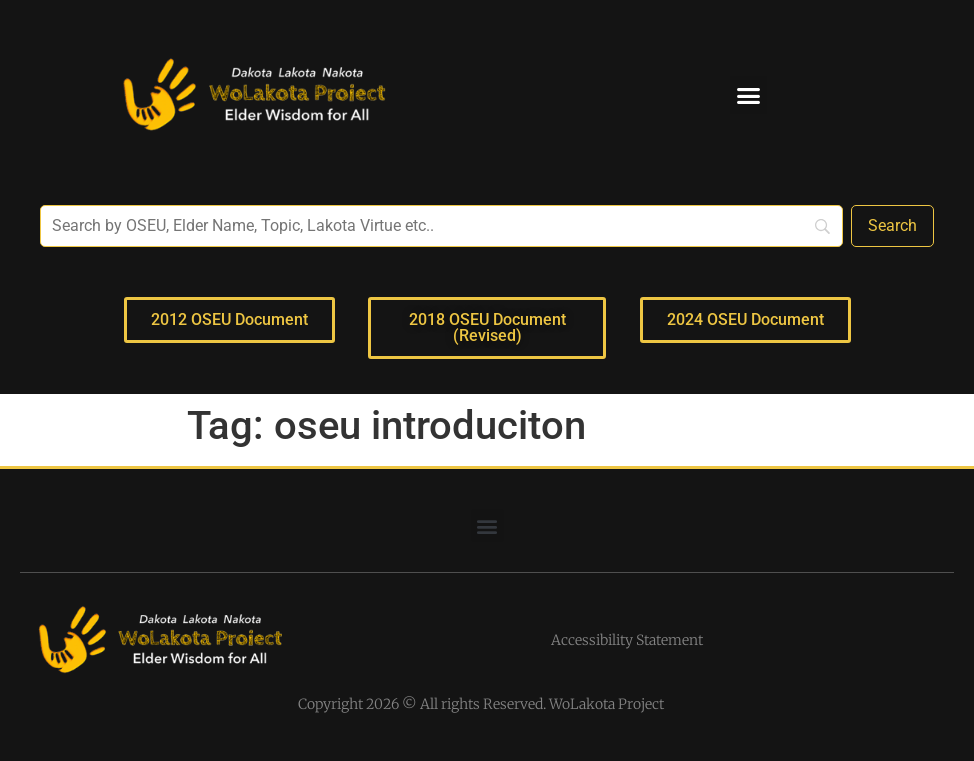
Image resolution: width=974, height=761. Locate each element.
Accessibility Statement (627, 640)
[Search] (892, 226)
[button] (749, 95)
